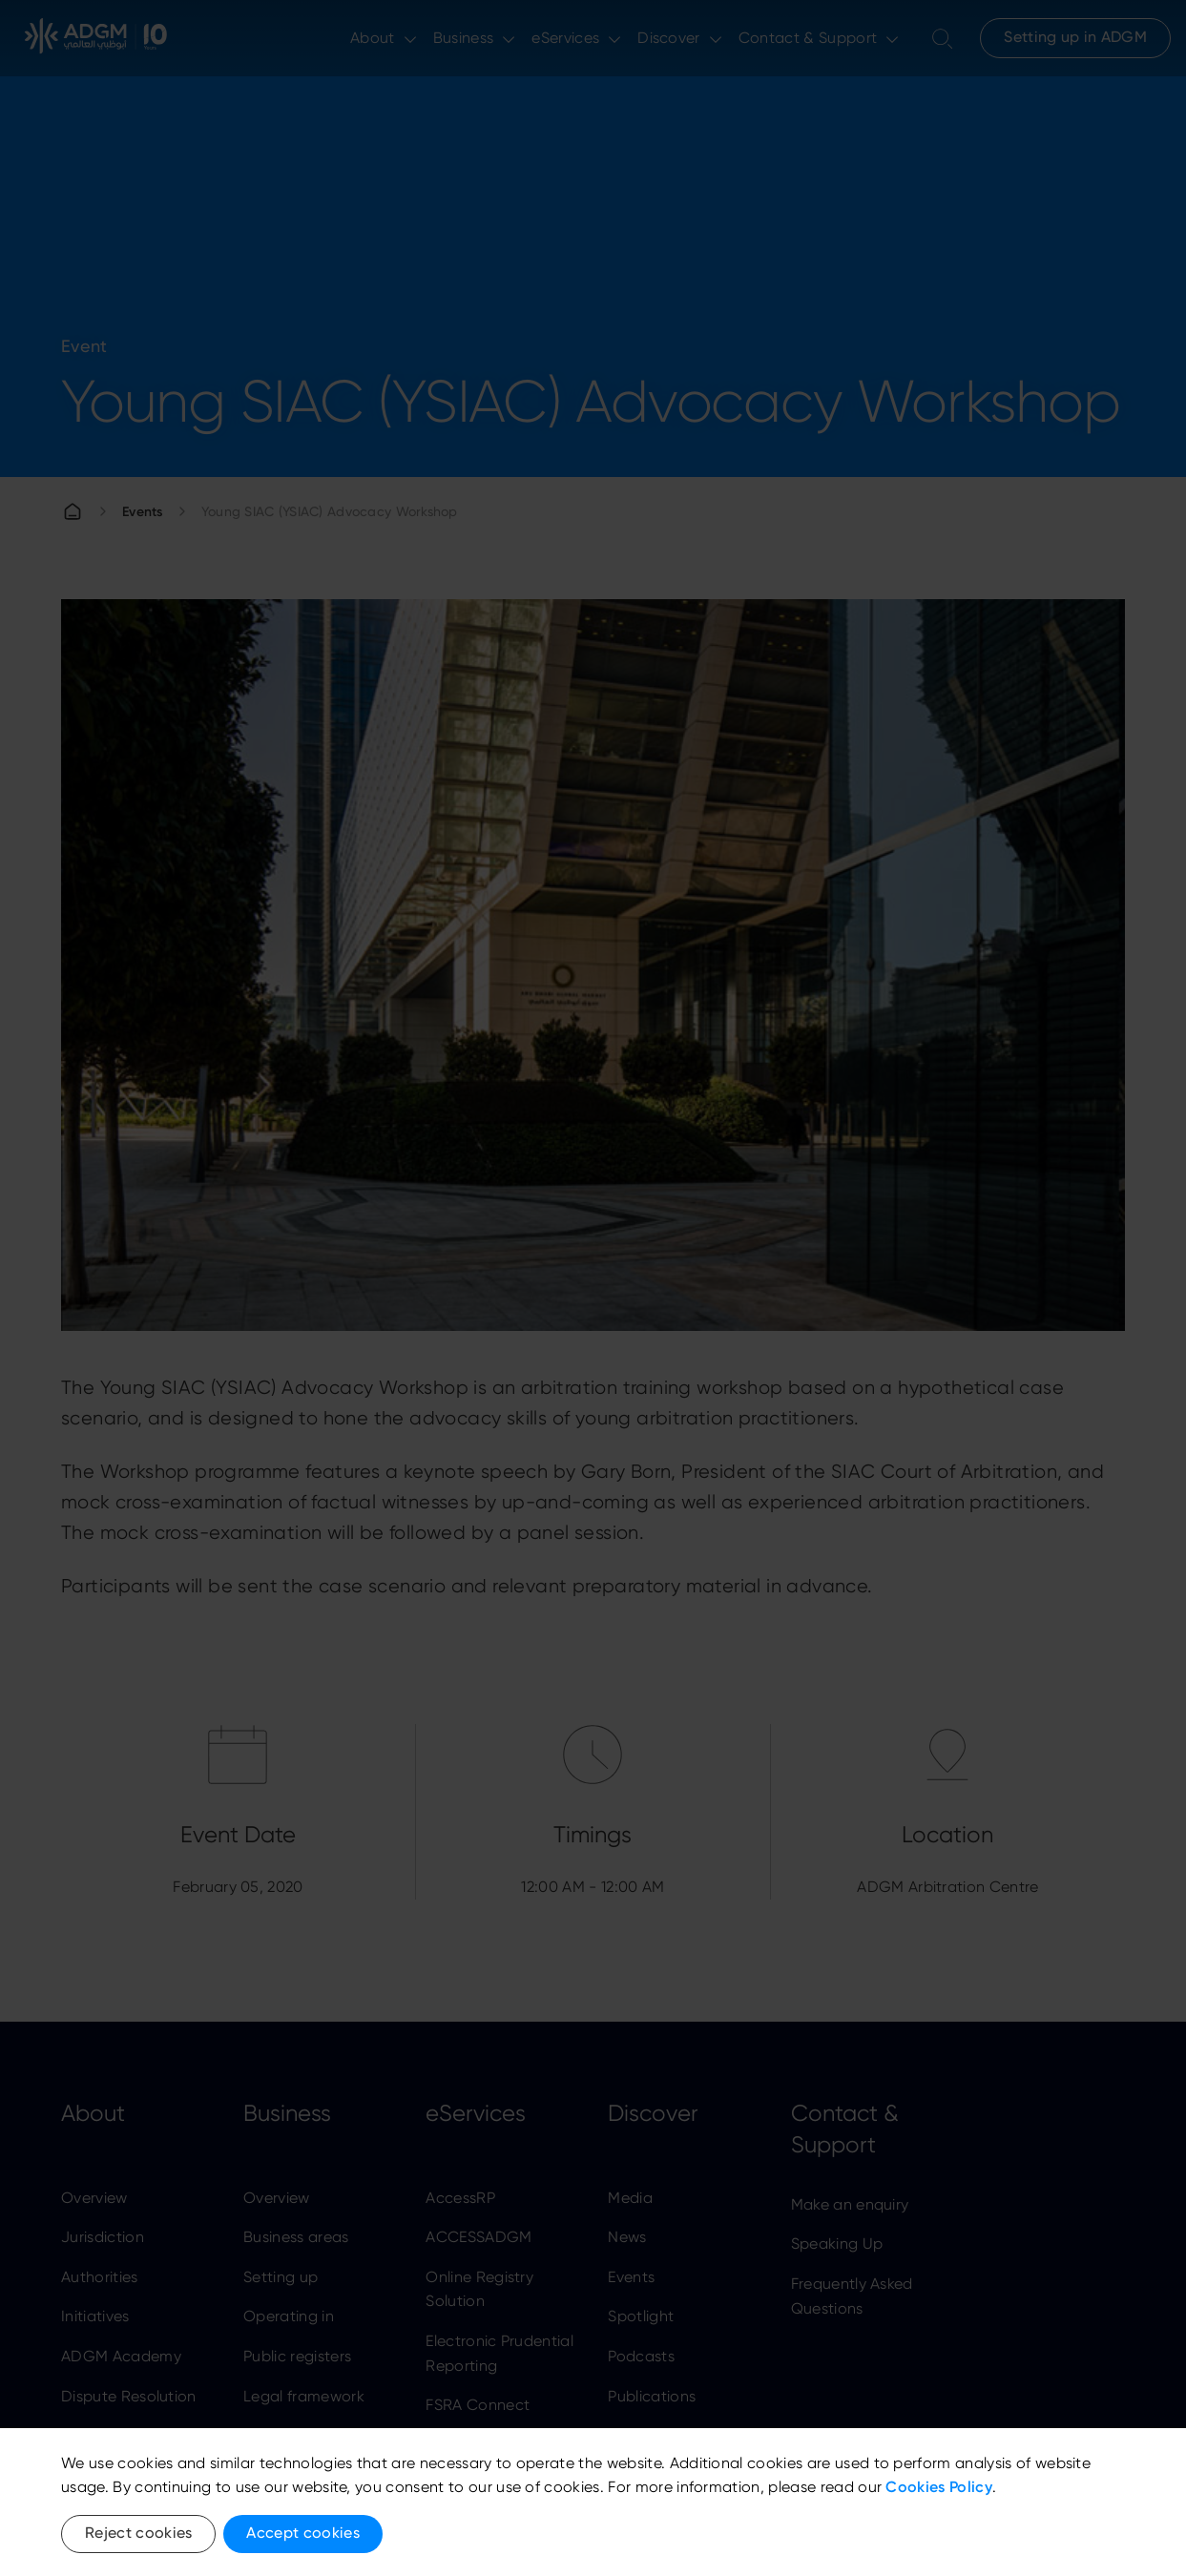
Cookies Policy (938, 2487)
